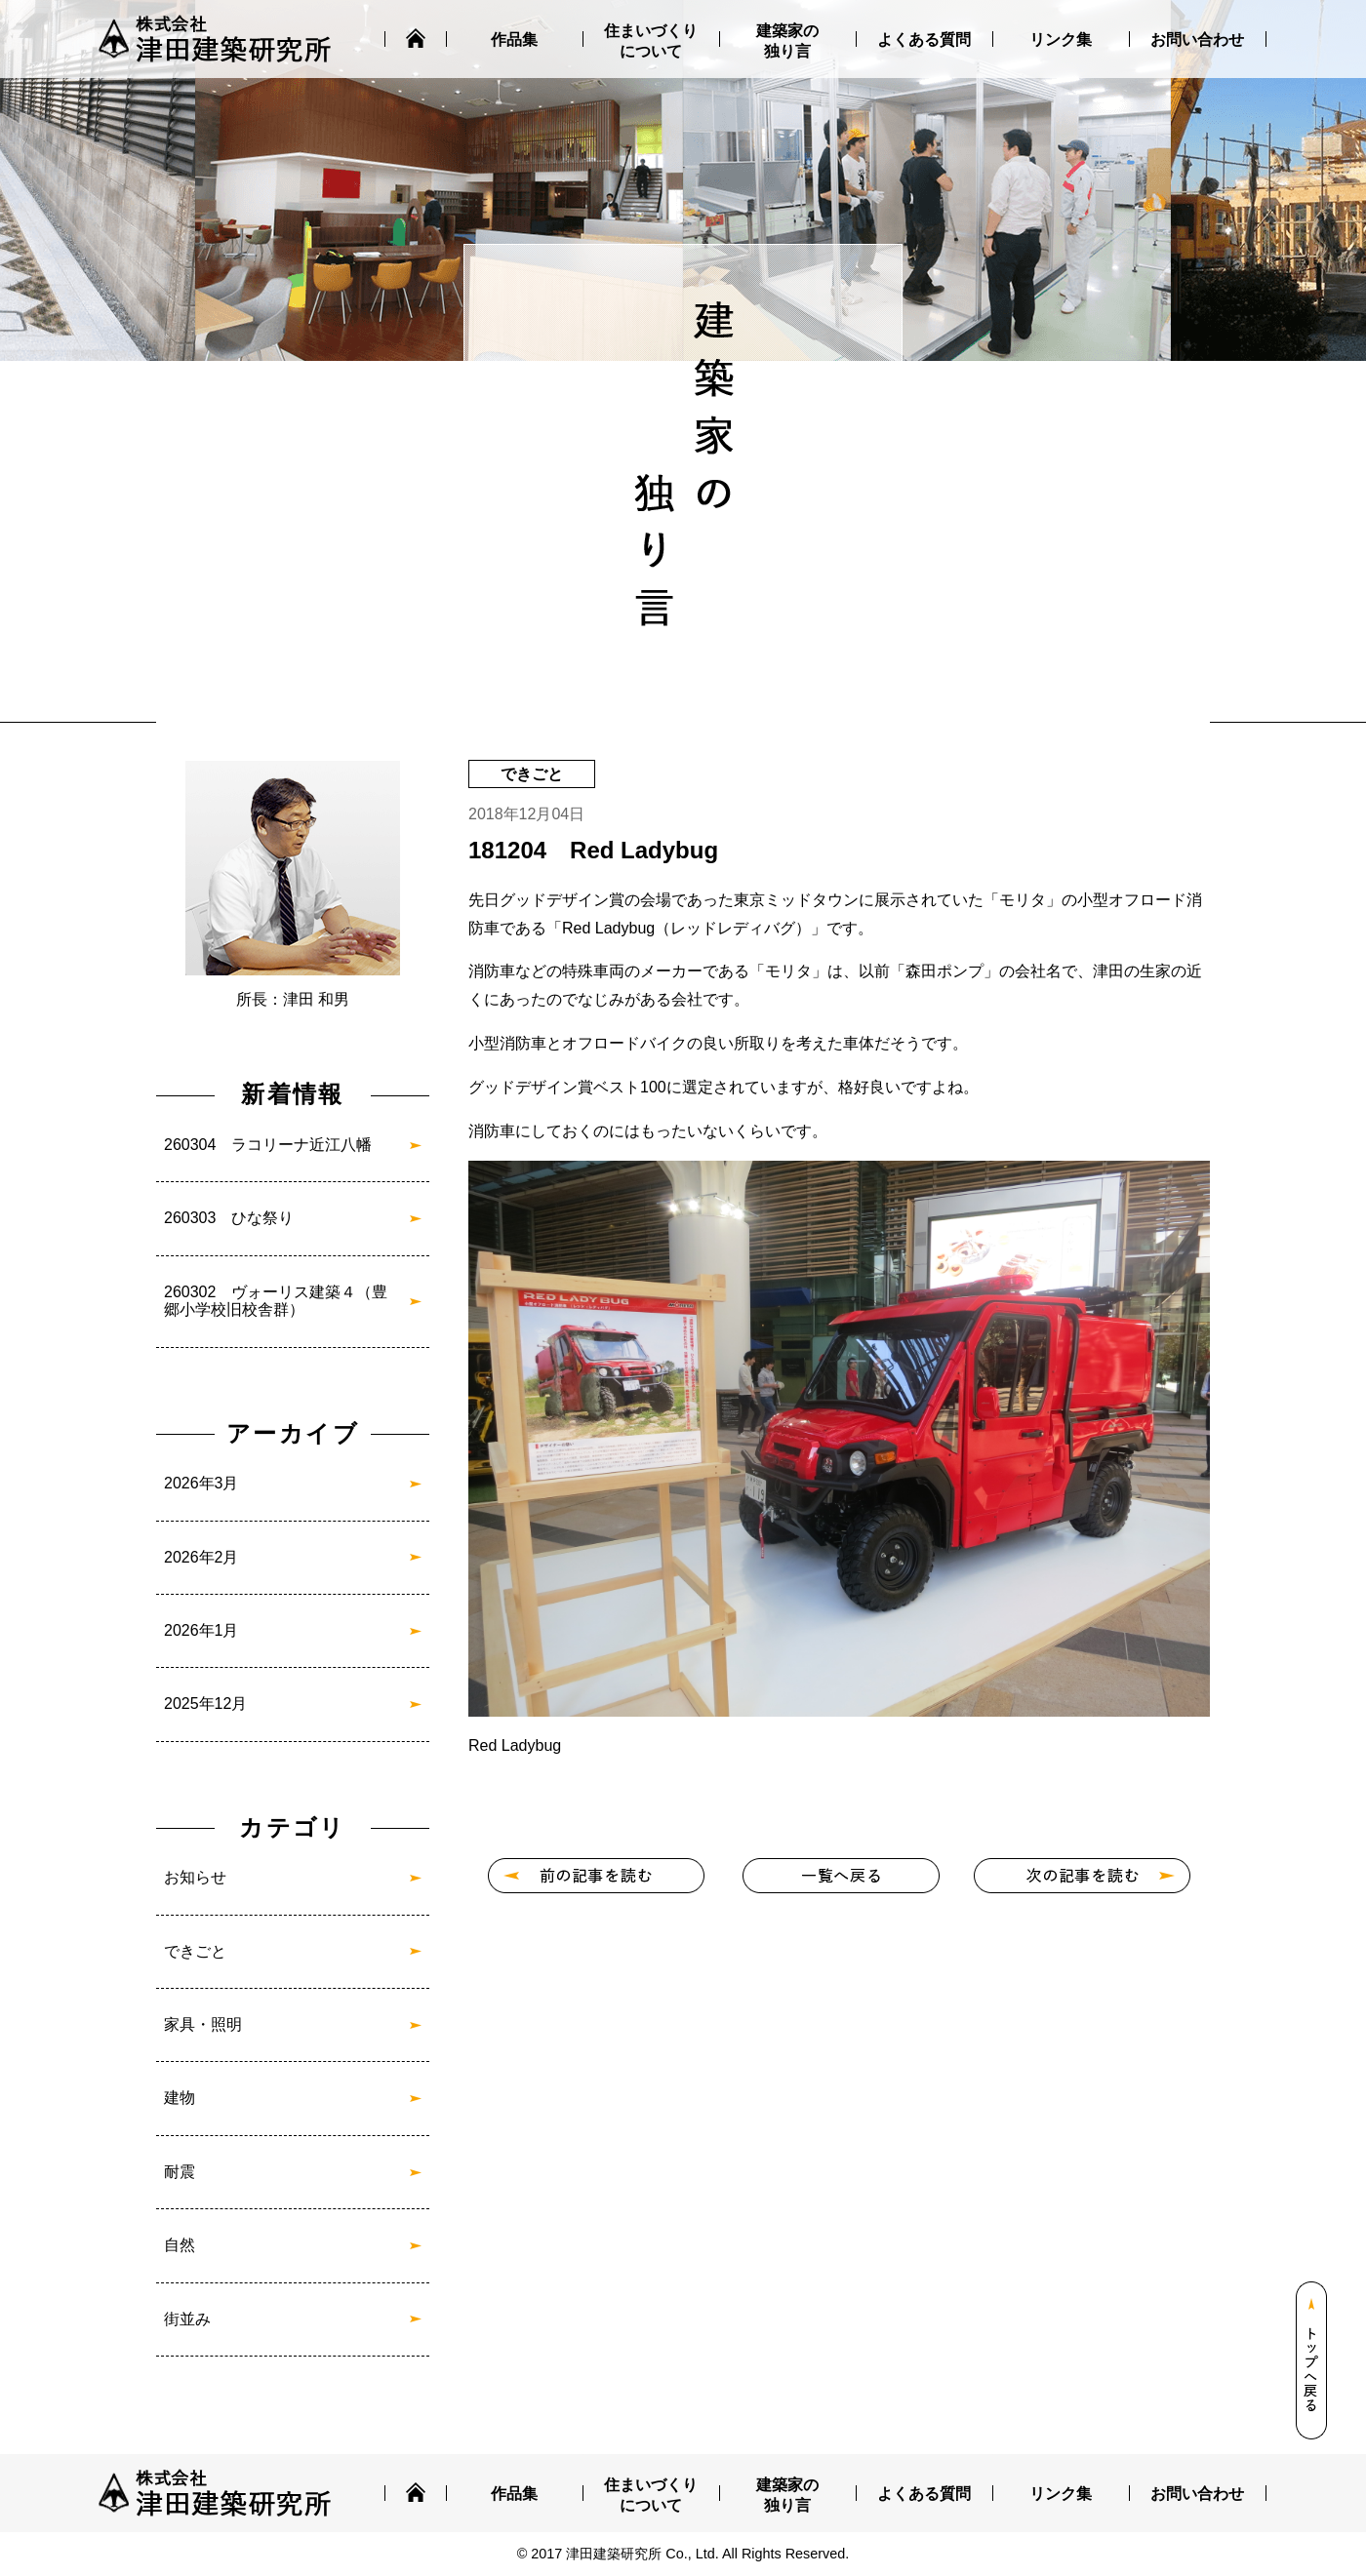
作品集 (514, 39)
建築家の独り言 (787, 40)
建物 (179, 2097)
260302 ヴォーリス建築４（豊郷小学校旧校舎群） (275, 1301)
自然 (179, 2245)
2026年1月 (201, 1630)
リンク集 (1060, 39)
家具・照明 (203, 2024)
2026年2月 (201, 1557)
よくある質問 (924, 39)
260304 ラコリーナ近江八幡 (268, 1144)
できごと (195, 1951)
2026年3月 (201, 1483)
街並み (187, 2319)
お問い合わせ (1197, 39)
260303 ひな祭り (229, 1217)
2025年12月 (205, 1703)
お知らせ (195, 1877)
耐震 (179, 2171)
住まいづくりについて (651, 40)
